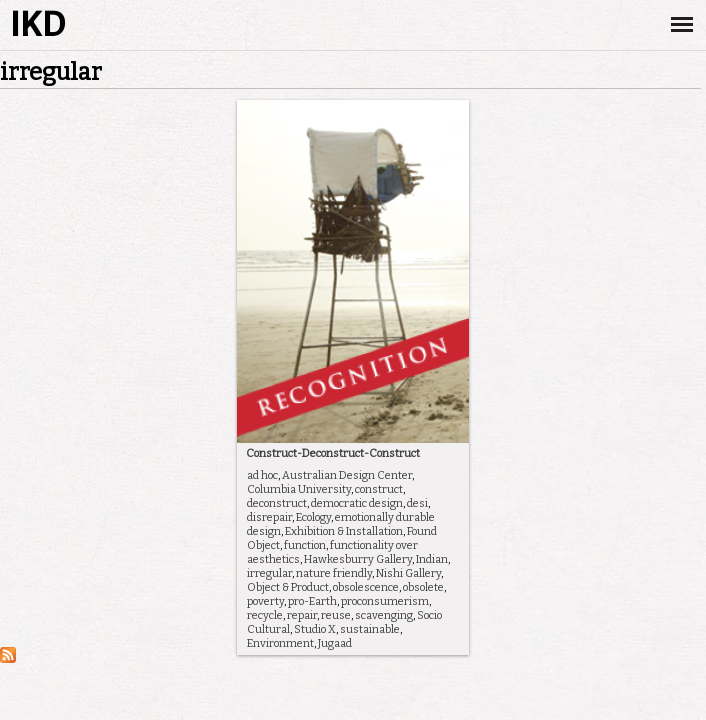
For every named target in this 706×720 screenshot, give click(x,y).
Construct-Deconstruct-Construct (333, 453)
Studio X (315, 629)
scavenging (384, 615)
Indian (432, 559)
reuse (336, 615)
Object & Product (288, 587)
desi (417, 503)
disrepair (269, 517)
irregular (269, 573)
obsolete (423, 587)
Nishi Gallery (408, 573)
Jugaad (335, 643)
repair (302, 615)
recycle (265, 615)
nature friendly (334, 573)
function (305, 545)
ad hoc (262, 475)
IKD (37, 25)
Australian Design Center (347, 475)
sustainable (370, 629)
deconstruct (277, 503)
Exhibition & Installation (344, 531)
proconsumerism (385, 601)
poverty (265, 601)
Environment (280, 643)
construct (379, 489)
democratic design (357, 503)
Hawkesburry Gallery (358, 559)
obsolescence (366, 587)
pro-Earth (312, 601)
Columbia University (299, 489)
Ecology (313, 517)
